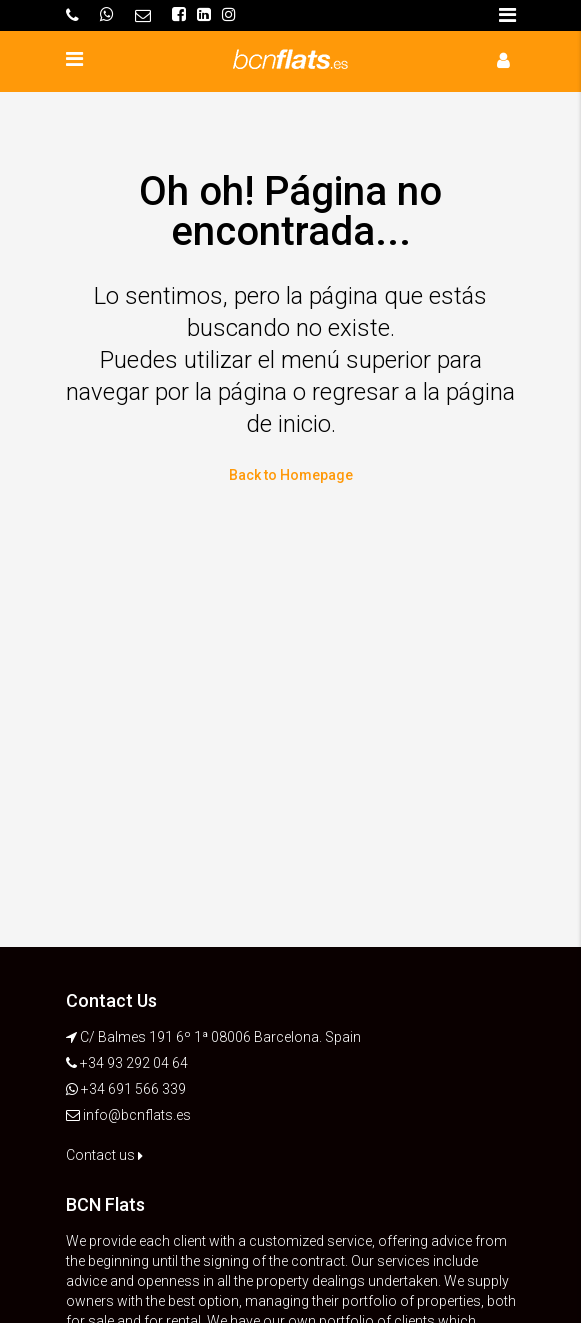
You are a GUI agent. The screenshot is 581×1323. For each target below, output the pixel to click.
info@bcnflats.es (137, 1115)
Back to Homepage (291, 475)
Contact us (104, 1155)
